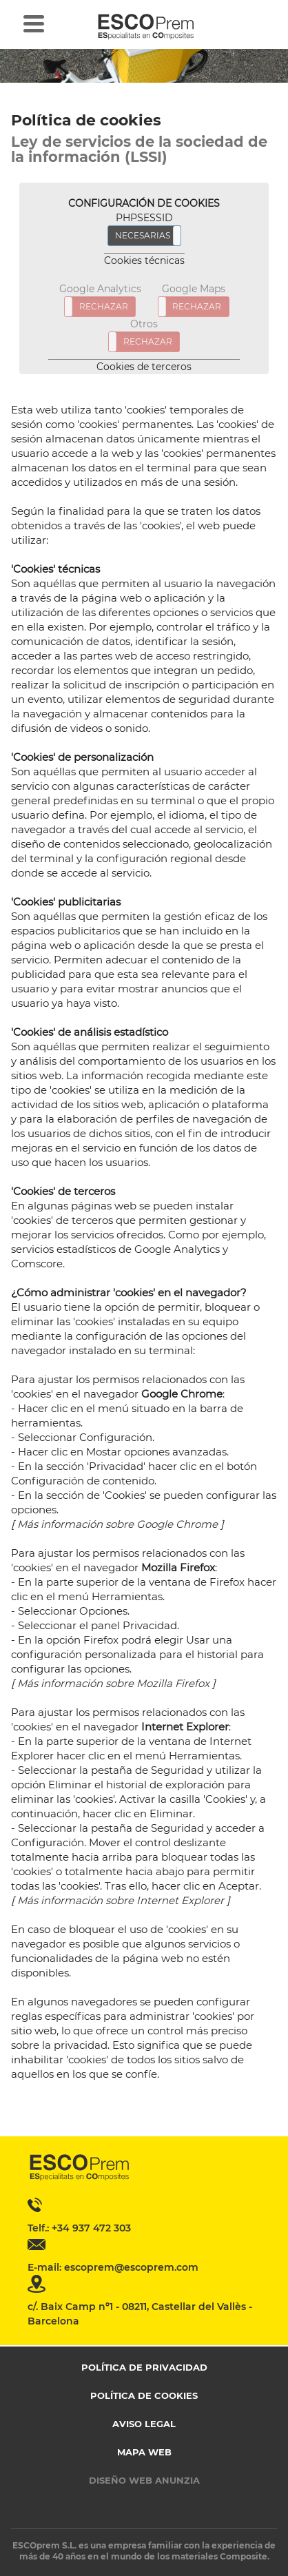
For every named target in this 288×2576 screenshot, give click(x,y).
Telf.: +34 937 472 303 (79, 2228)
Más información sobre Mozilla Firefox (113, 1683)
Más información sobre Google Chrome (117, 1524)
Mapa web (144, 2451)
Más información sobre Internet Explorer (120, 1900)
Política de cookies (144, 2395)
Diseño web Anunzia (144, 2480)
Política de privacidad (144, 2367)
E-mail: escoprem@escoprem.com (113, 2267)
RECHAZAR (103, 306)
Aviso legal (144, 2423)
